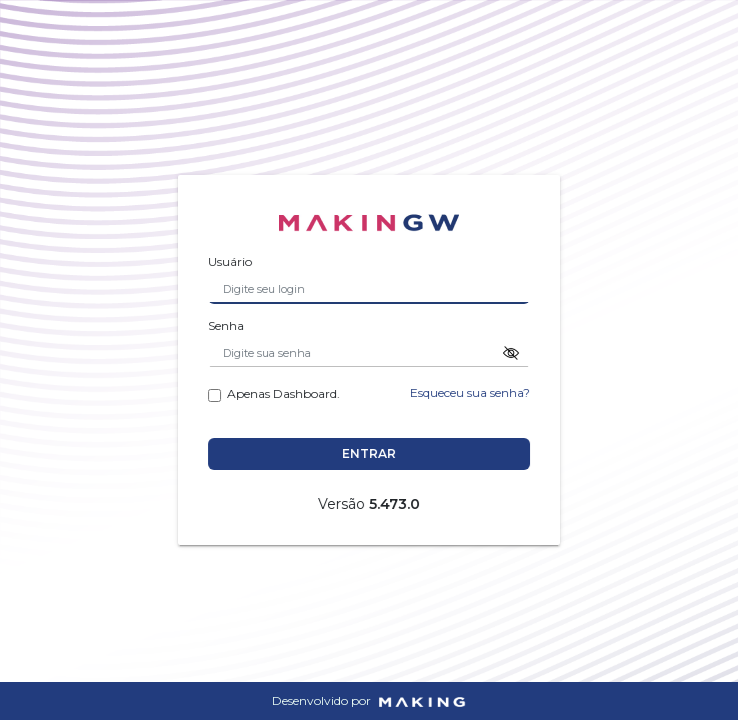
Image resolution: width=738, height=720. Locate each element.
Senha (228, 325)
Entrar (371, 453)
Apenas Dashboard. (276, 393)
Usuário (232, 261)
